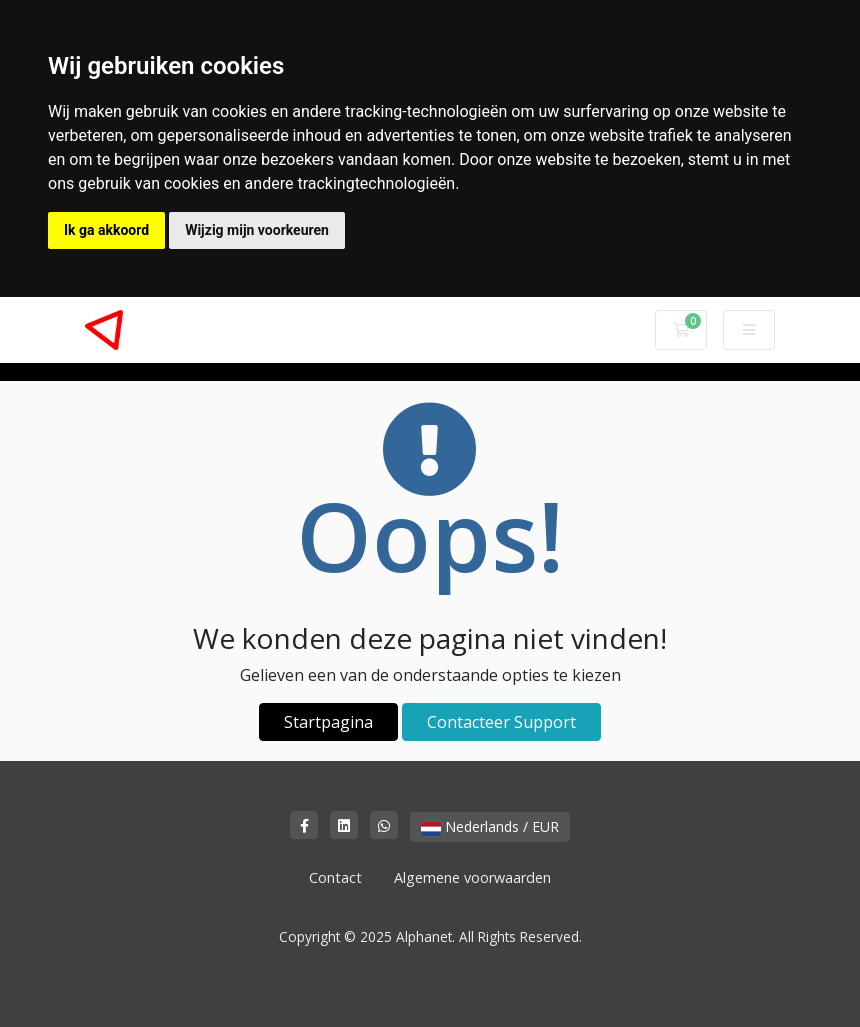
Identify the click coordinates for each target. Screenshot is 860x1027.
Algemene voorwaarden (472, 877)
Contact (335, 877)
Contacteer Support (501, 722)
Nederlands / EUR (490, 826)
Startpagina (328, 722)
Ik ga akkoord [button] (106, 230)
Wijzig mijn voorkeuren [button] (257, 230)
